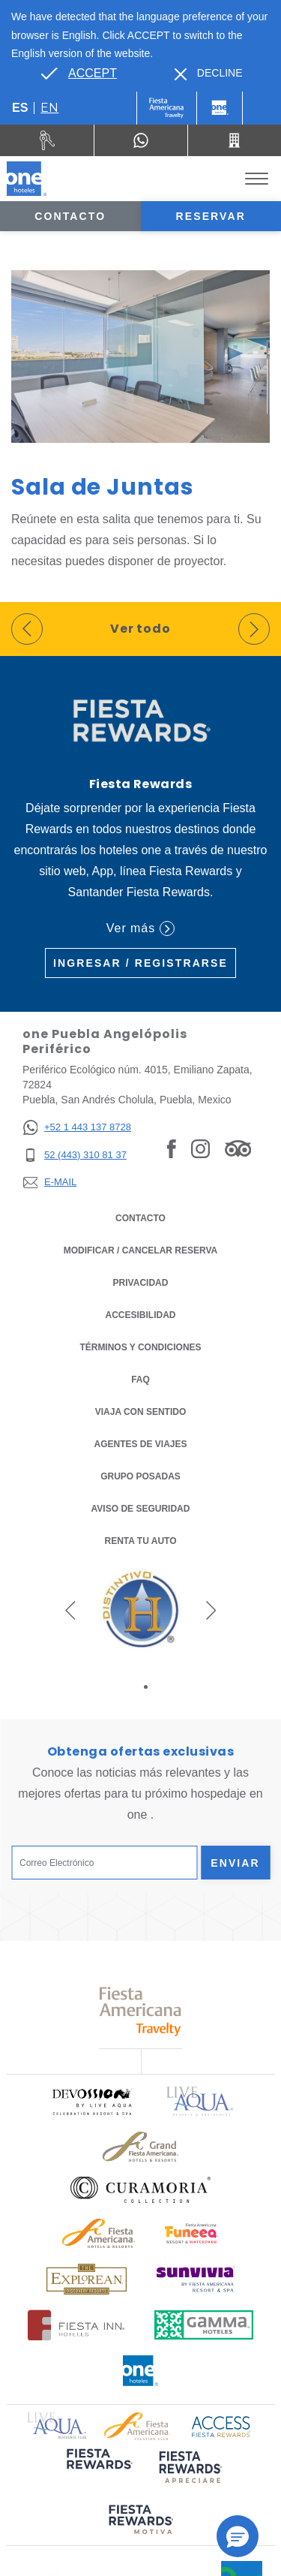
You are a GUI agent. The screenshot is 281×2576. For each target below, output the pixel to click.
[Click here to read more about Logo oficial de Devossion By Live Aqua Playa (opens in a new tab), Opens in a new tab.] (91, 2101)
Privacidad (141, 1281)
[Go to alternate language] (78, 73)
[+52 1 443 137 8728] (76, 1127)
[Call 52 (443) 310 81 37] (234, 140)
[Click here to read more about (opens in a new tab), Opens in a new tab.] (98, 2469)
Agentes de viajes (140, 1444)
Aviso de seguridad (140, 1508)
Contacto (70, 216)
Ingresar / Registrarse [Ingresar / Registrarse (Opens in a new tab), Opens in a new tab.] (140, 963)
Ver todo (141, 628)
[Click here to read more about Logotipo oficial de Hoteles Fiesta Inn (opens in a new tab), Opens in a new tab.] (76, 2325)
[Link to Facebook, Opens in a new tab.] (171, 1148)
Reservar (211, 216)
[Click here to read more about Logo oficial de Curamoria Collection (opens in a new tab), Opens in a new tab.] (140, 2189)
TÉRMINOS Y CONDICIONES (140, 1347)
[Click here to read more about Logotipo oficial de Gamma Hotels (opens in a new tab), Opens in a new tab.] (203, 2325)
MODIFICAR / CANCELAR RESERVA (141, 1250)
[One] (219, 108)
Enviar (235, 1863)
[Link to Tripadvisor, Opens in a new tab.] (238, 1148)
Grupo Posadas (140, 1476)
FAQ (140, 1379)
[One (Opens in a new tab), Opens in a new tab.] (166, 108)
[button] (70, 1610)
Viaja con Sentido (141, 1412)
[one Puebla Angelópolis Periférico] (26, 178)
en (49, 108)
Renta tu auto (141, 1539)
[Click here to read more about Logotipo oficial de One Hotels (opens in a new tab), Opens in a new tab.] (141, 2370)
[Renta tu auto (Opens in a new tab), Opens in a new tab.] (47, 140)
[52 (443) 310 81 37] (76, 1155)
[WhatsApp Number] (140, 140)
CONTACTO (140, 1218)
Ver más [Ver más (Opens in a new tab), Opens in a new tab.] (140, 928)
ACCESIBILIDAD (140, 1315)
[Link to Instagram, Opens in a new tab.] (200, 1148)
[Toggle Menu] (256, 179)
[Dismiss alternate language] (208, 73)
